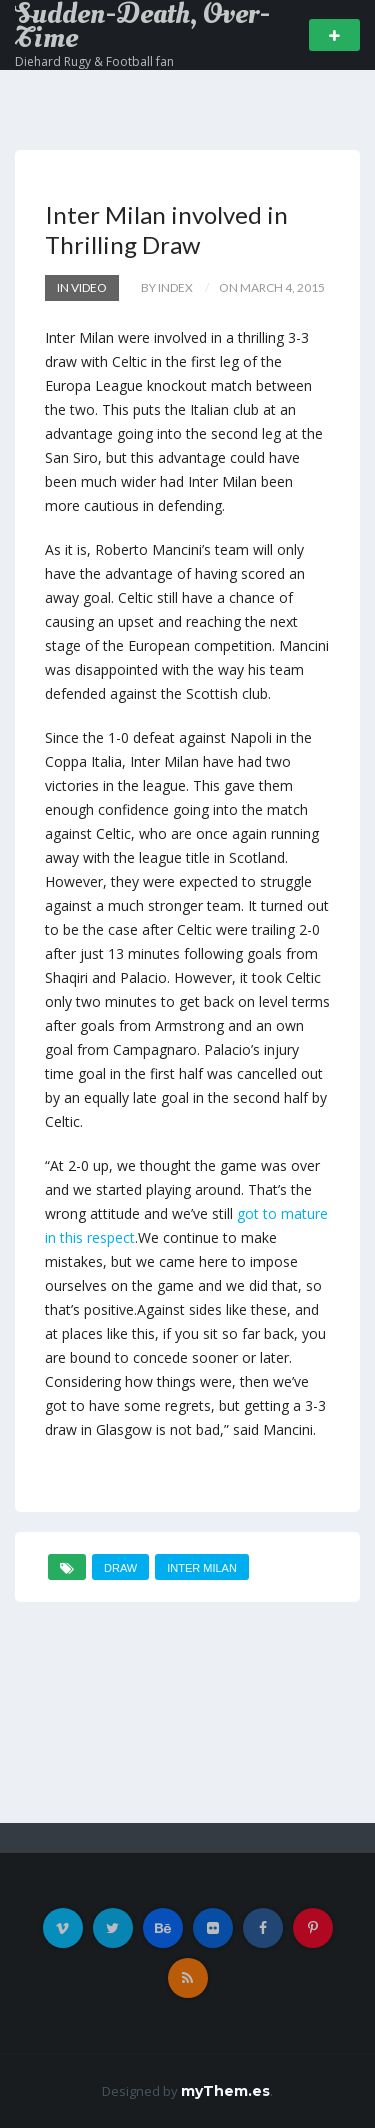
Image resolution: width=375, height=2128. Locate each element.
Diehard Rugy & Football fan (94, 61)
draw (120, 1568)
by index (167, 287)
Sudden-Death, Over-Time (142, 26)
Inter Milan (202, 1568)
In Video (82, 287)
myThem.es (225, 2091)
